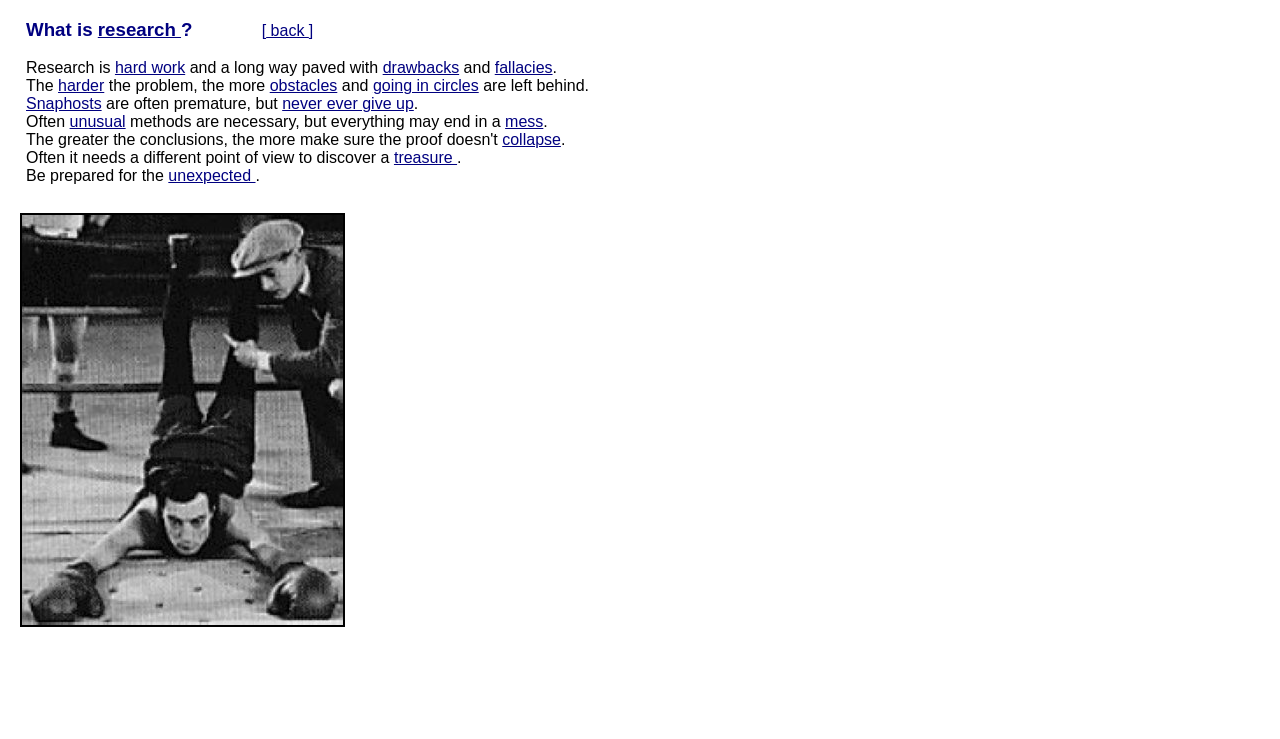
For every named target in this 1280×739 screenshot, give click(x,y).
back (287, 30)
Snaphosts (64, 103)
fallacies (524, 67)
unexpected (211, 175)
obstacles (304, 85)
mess (524, 121)
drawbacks (421, 67)
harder (81, 85)
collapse (531, 139)
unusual (98, 121)
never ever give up (348, 103)
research (139, 29)
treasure (425, 157)
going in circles (426, 85)
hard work (150, 67)
